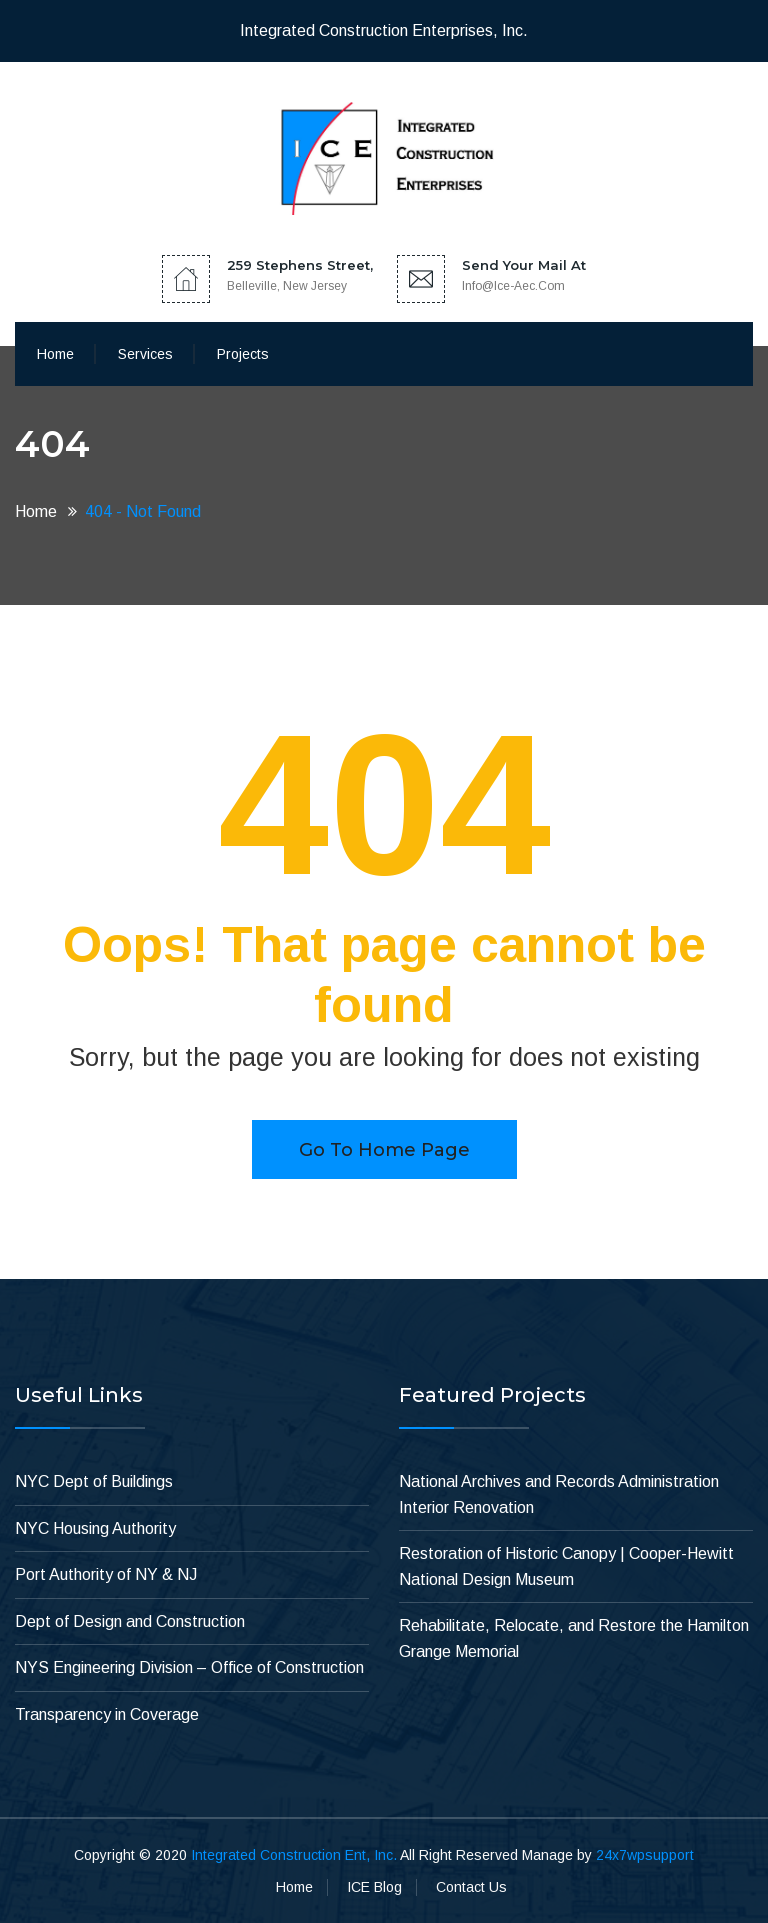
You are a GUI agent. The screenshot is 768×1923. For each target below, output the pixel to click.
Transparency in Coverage (107, 1714)
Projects (243, 354)
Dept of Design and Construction (130, 1621)
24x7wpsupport (645, 1855)
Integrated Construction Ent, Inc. (294, 1855)
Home (55, 354)
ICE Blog (374, 1887)
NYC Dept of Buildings (94, 1481)
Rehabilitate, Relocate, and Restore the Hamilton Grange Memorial (574, 1638)
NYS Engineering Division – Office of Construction (189, 1667)
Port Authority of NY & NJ (106, 1574)
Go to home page (384, 1150)
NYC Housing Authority (95, 1528)
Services (145, 354)
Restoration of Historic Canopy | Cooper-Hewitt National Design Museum (566, 1566)
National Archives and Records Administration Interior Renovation (559, 1494)
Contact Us (471, 1887)
